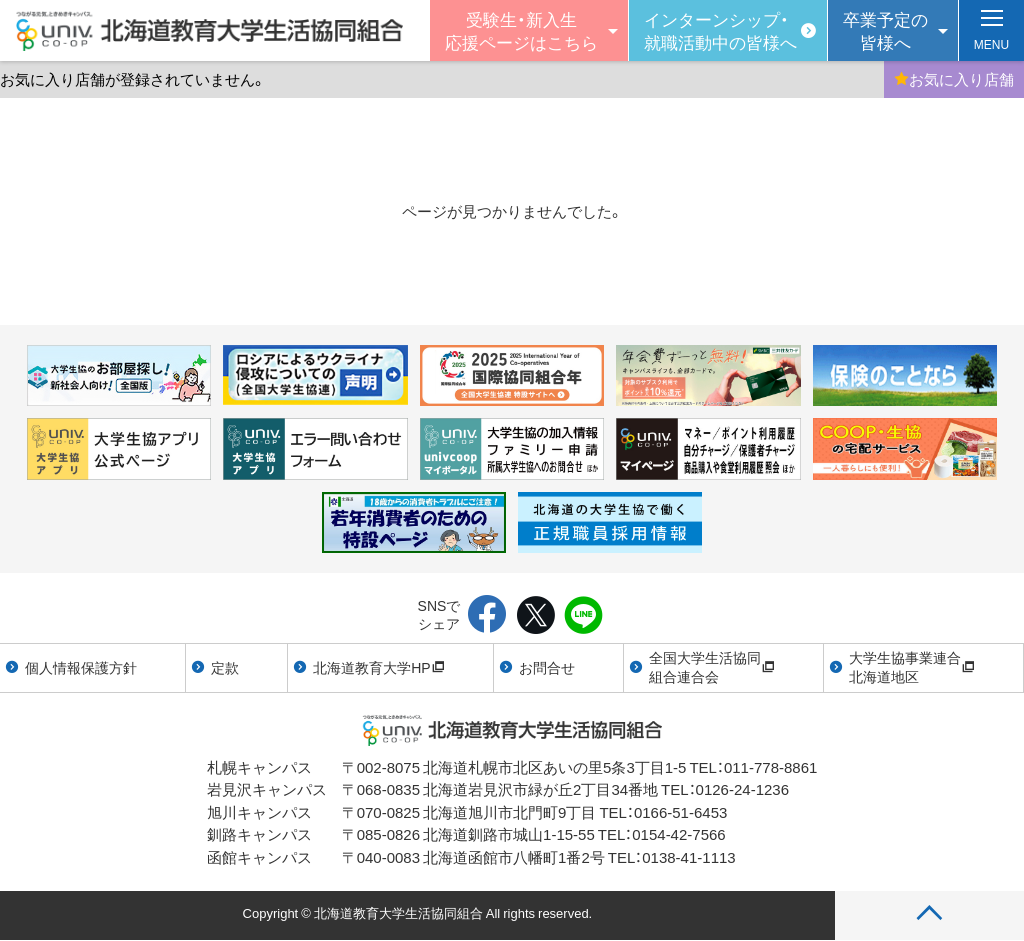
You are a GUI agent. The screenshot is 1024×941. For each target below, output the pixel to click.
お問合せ (547, 667)
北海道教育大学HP (378, 667)
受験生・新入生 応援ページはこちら (521, 29)
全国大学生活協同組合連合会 (712, 667)
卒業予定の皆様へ (885, 29)
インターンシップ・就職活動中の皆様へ (720, 29)
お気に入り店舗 (954, 79)
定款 (225, 667)
